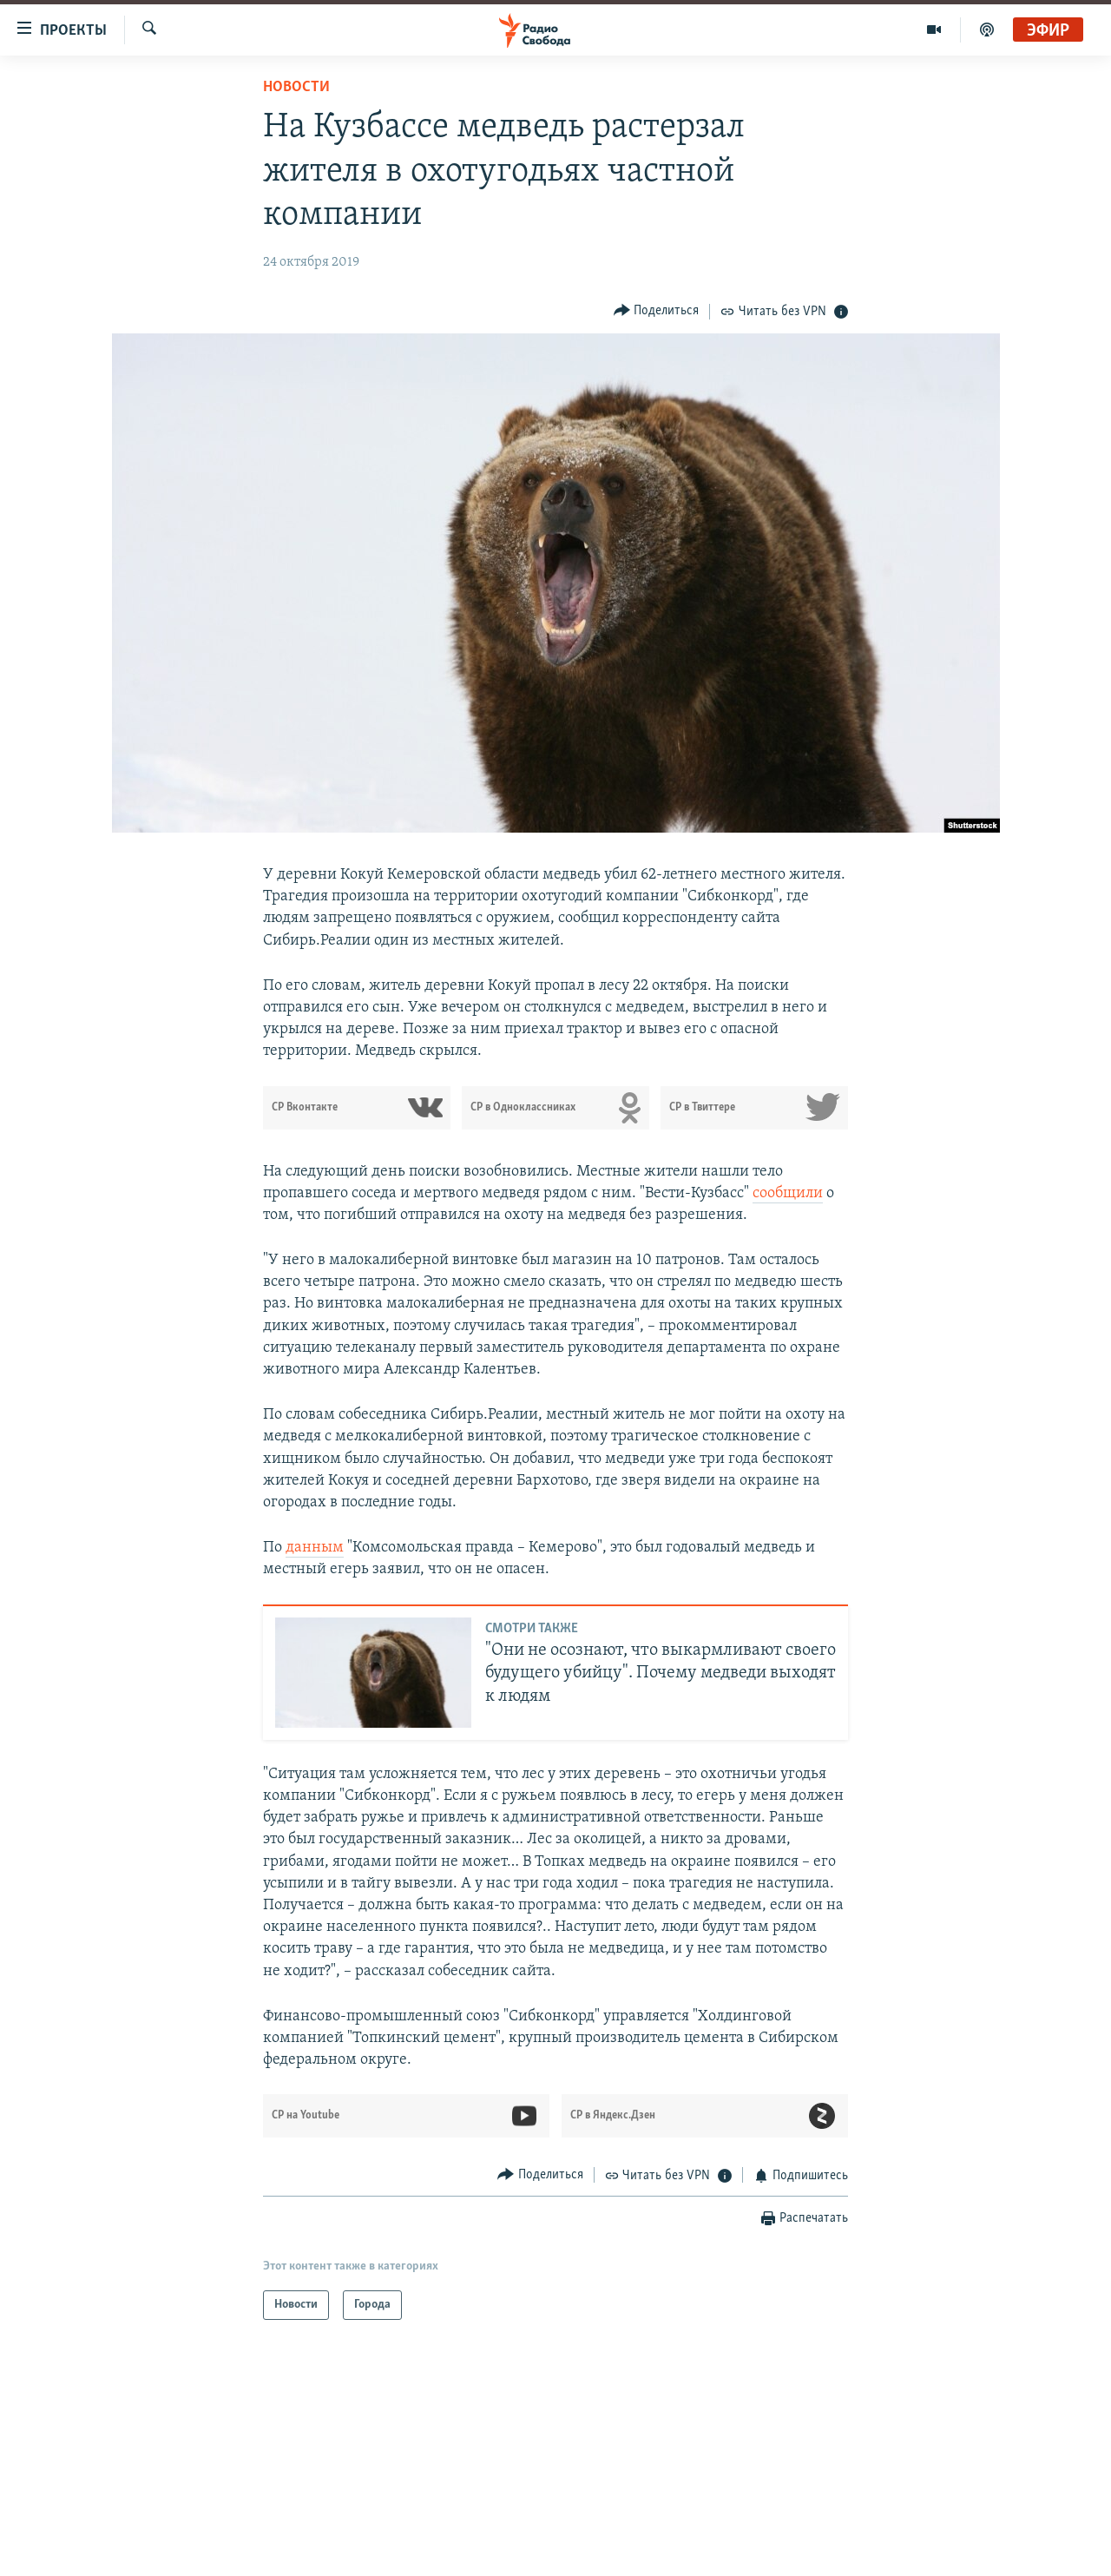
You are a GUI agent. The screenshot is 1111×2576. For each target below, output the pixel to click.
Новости (296, 87)
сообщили (788, 1193)
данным (315, 1547)
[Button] (657, 311)
